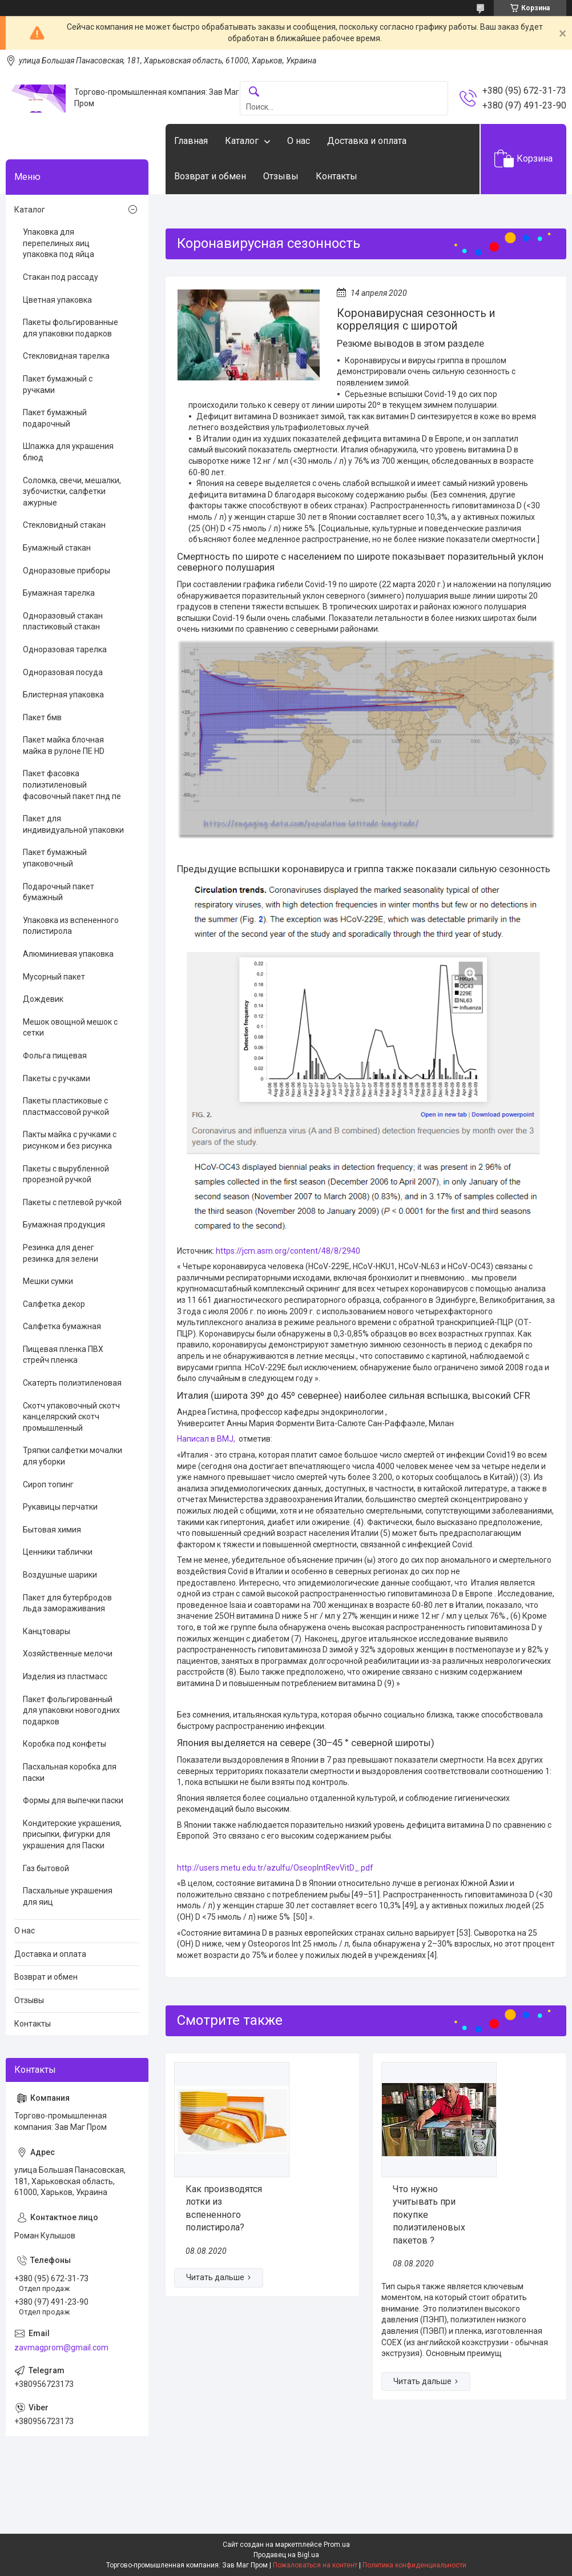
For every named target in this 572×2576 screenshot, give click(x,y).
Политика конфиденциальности (414, 2565)
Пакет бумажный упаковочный (55, 858)
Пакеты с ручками (56, 1078)
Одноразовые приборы (66, 570)
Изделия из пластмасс (65, 1676)
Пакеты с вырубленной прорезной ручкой (66, 1174)
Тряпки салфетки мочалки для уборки (72, 1456)
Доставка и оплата (366, 140)
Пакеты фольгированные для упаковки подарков (70, 328)
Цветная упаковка (57, 299)
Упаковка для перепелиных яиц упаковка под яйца (58, 243)
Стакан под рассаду (60, 277)
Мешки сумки (48, 1281)
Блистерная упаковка (63, 694)
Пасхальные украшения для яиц (67, 1896)
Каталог (242, 140)
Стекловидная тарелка (66, 355)
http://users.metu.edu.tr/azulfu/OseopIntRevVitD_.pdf (275, 1867)
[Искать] (254, 92)
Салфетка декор (54, 1304)
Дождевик (43, 999)
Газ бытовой (46, 1868)
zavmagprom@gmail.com (61, 2347)
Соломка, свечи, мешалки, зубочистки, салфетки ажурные (72, 491)
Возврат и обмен (210, 176)
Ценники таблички (57, 1551)
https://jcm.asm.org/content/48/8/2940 (288, 1250)
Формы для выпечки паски (73, 1800)
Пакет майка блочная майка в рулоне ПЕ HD (63, 745)
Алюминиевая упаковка (68, 953)
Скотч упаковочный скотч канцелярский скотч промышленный (71, 1417)
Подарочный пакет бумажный (58, 892)
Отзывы (281, 176)
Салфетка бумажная (62, 1326)
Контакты (336, 176)
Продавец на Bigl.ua (286, 2555)
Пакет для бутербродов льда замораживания (67, 1603)
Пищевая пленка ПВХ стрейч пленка (63, 1355)
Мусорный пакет (54, 976)
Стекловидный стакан (64, 524)
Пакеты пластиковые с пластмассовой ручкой (66, 1106)
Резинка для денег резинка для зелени (60, 1253)
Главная (191, 140)
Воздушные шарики (60, 1574)
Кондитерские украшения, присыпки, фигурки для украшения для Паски (72, 1834)
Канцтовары (46, 1631)
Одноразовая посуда (63, 672)
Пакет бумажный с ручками (57, 384)
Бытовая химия (52, 1529)
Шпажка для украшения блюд (68, 452)
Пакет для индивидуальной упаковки (73, 824)
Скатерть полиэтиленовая (72, 1382)
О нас (298, 140)
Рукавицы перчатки (60, 1506)
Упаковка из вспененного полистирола (71, 926)
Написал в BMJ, (206, 1438)
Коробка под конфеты (64, 1743)
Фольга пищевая (55, 1055)
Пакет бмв (42, 717)
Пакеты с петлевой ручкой (72, 1202)
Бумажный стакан (57, 547)
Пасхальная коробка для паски (69, 1772)
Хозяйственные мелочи (67, 1653)
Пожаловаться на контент (315, 2565)
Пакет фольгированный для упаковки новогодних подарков (71, 1710)
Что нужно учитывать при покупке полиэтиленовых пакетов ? (429, 2215)
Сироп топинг (48, 1484)
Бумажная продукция (64, 1224)
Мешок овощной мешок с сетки (70, 1027)
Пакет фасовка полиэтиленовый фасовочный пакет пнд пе (72, 784)
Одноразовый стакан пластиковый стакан (63, 621)
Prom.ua (337, 2545)
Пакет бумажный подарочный (55, 418)
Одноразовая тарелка (65, 649)
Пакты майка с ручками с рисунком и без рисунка (69, 1140)
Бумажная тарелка (59, 592)
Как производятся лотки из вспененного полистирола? (224, 2208)
